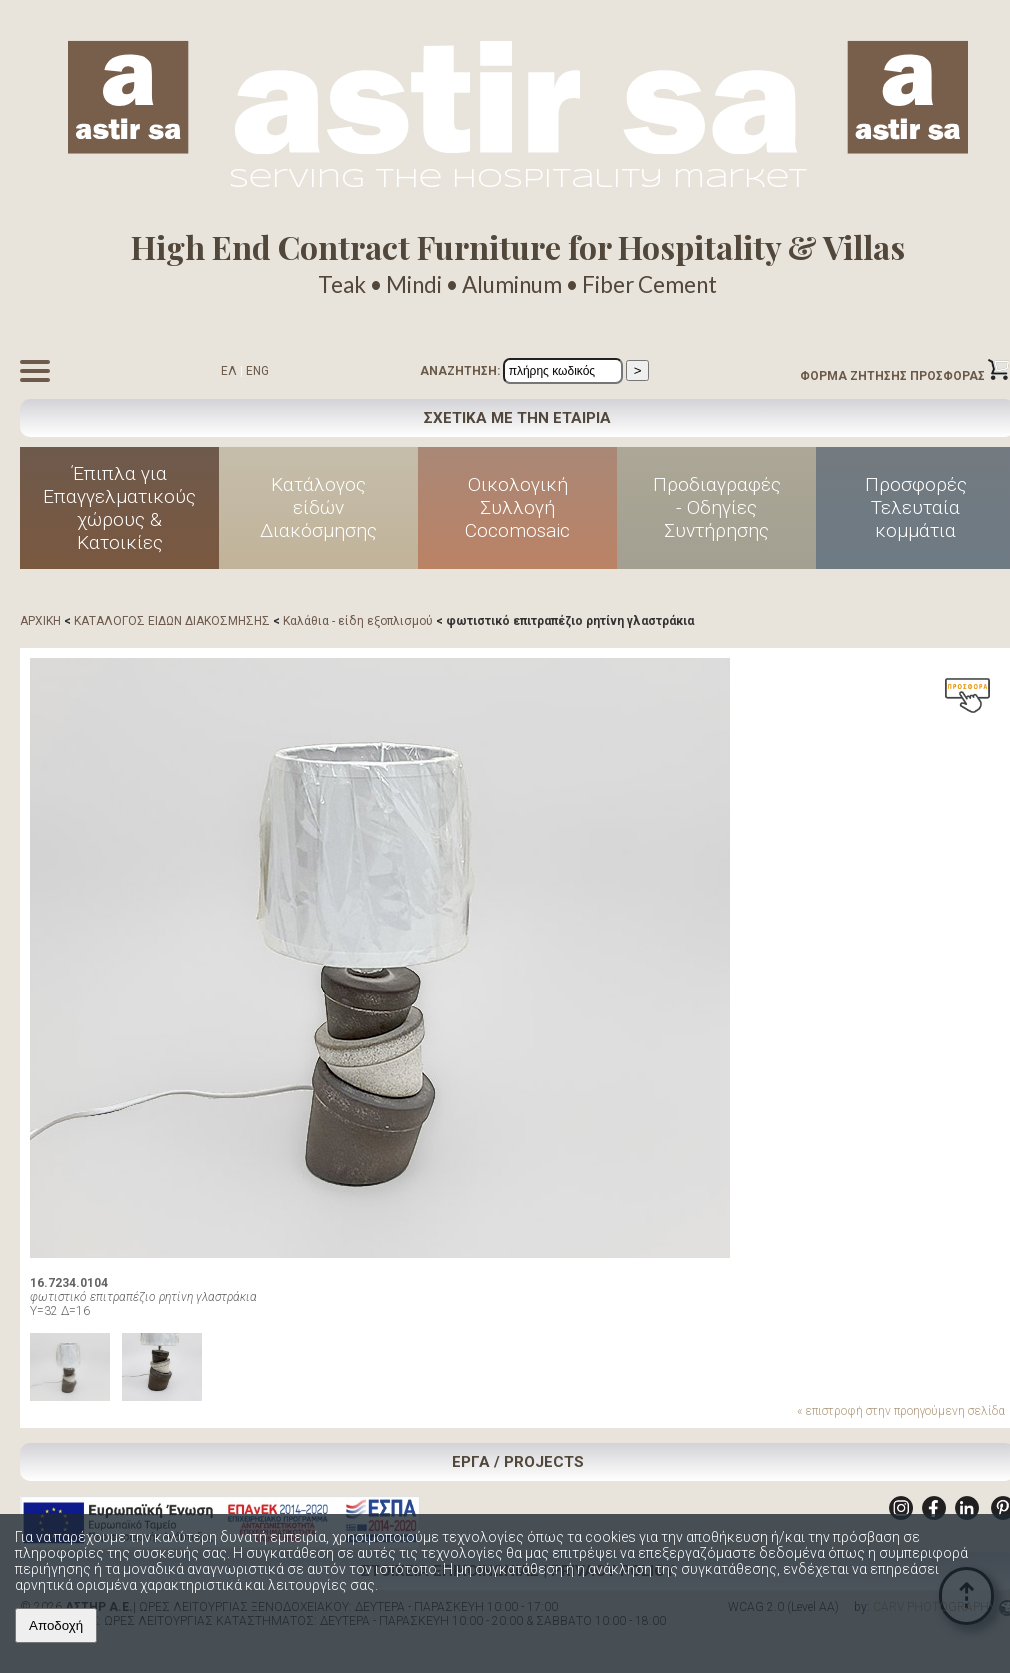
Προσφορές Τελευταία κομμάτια (916, 507)
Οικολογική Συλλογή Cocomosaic (517, 507)
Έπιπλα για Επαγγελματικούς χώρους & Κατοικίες (119, 508)
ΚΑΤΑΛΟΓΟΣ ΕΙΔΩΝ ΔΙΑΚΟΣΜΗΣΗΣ (172, 621)
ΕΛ (229, 371)
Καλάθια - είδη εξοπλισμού (358, 621)
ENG (257, 371)
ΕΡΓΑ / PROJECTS (518, 1462)
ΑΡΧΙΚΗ (40, 621)
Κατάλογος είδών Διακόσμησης (318, 507)
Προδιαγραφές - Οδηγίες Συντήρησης (717, 507)
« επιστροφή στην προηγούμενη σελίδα (901, 1411)
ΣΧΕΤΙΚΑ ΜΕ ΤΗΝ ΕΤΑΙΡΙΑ (517, 418)
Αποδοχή (56, 1625)
